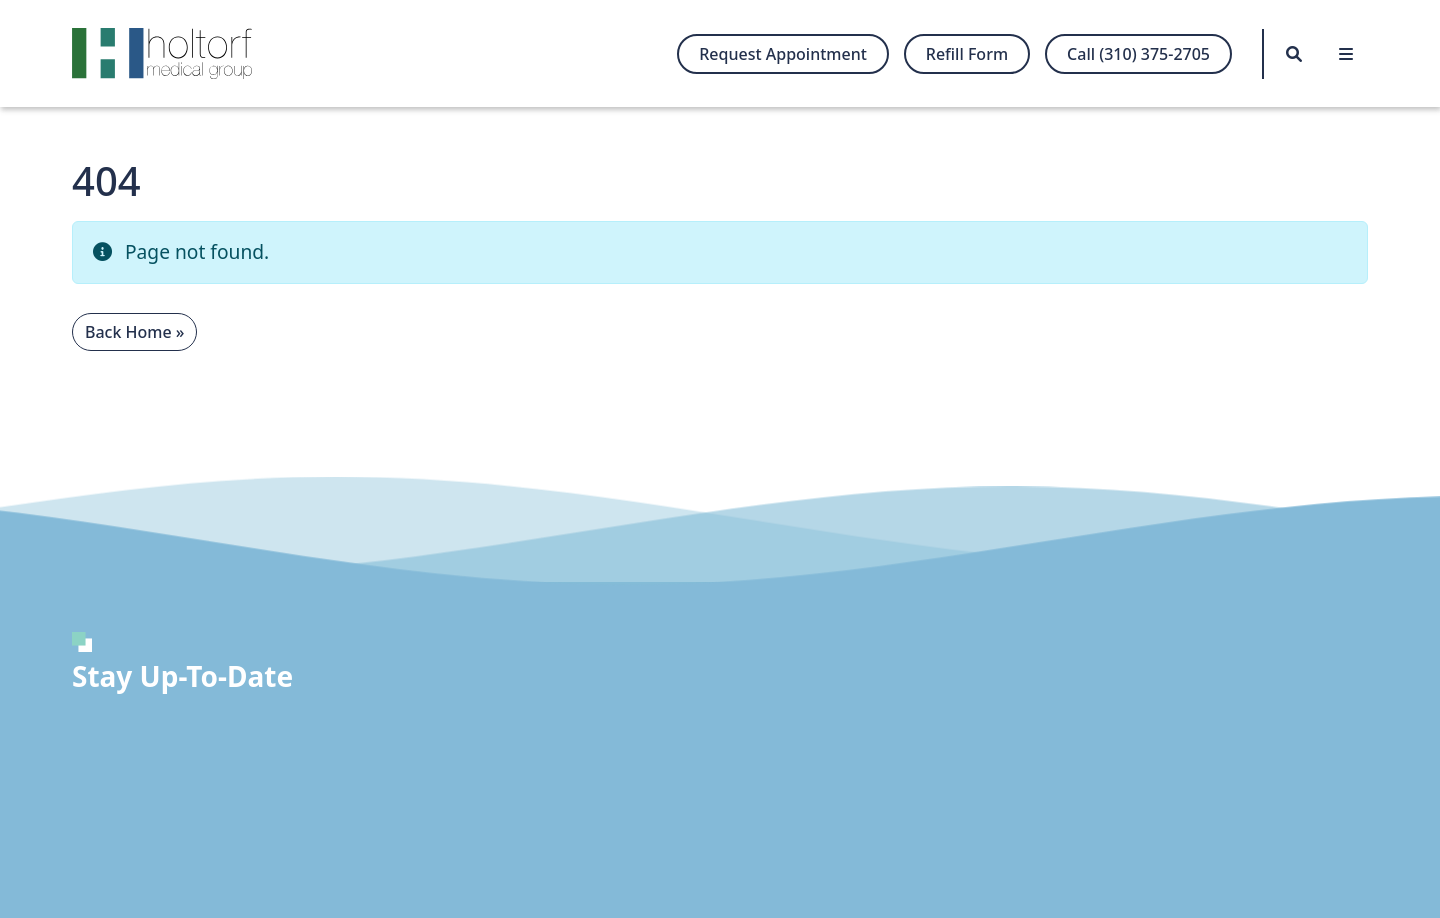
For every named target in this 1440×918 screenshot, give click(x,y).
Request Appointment (783, 54)
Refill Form (967, 54)
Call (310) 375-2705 (1138, 54)
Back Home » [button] (134, 332)
